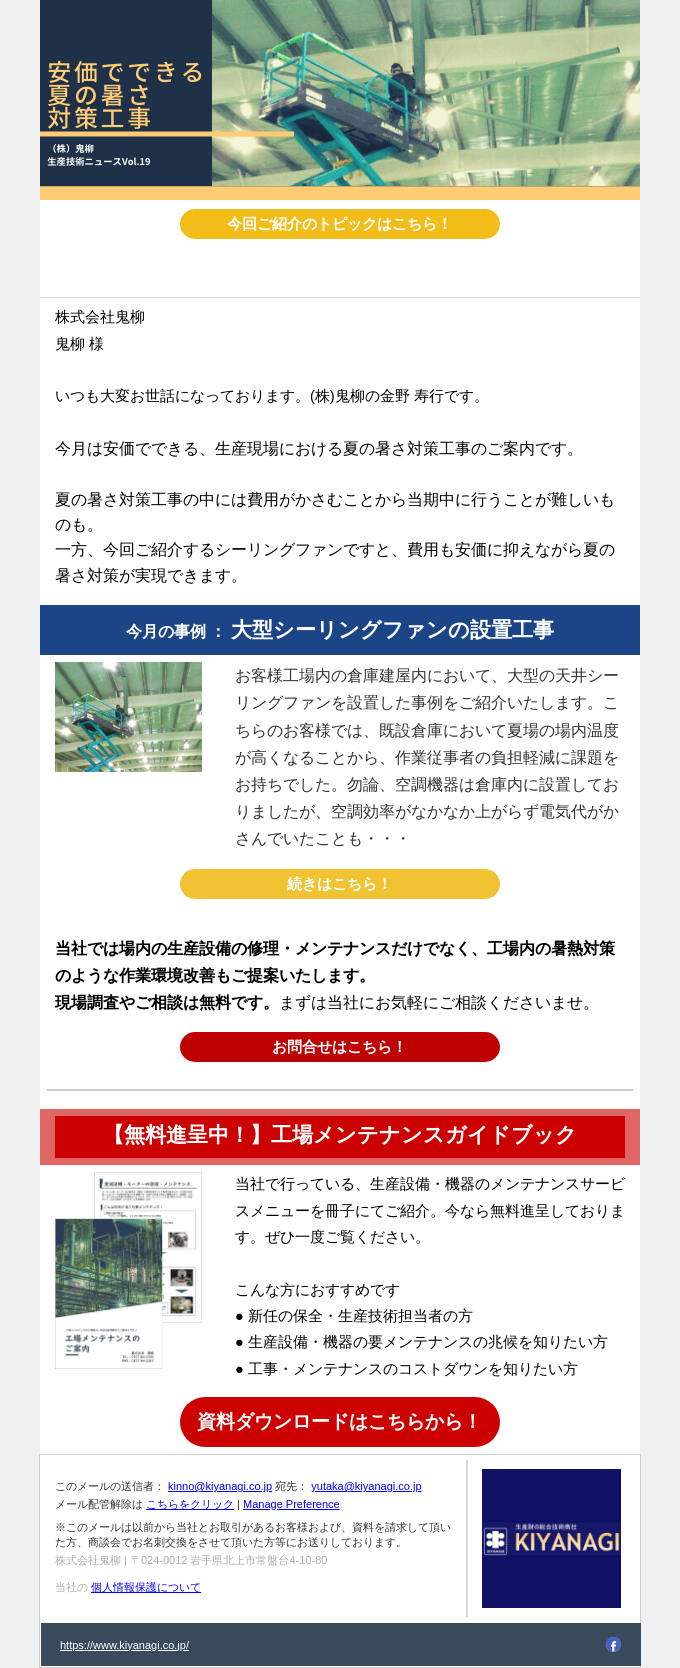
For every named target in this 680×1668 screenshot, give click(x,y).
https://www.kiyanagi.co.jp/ (124, 1645)
